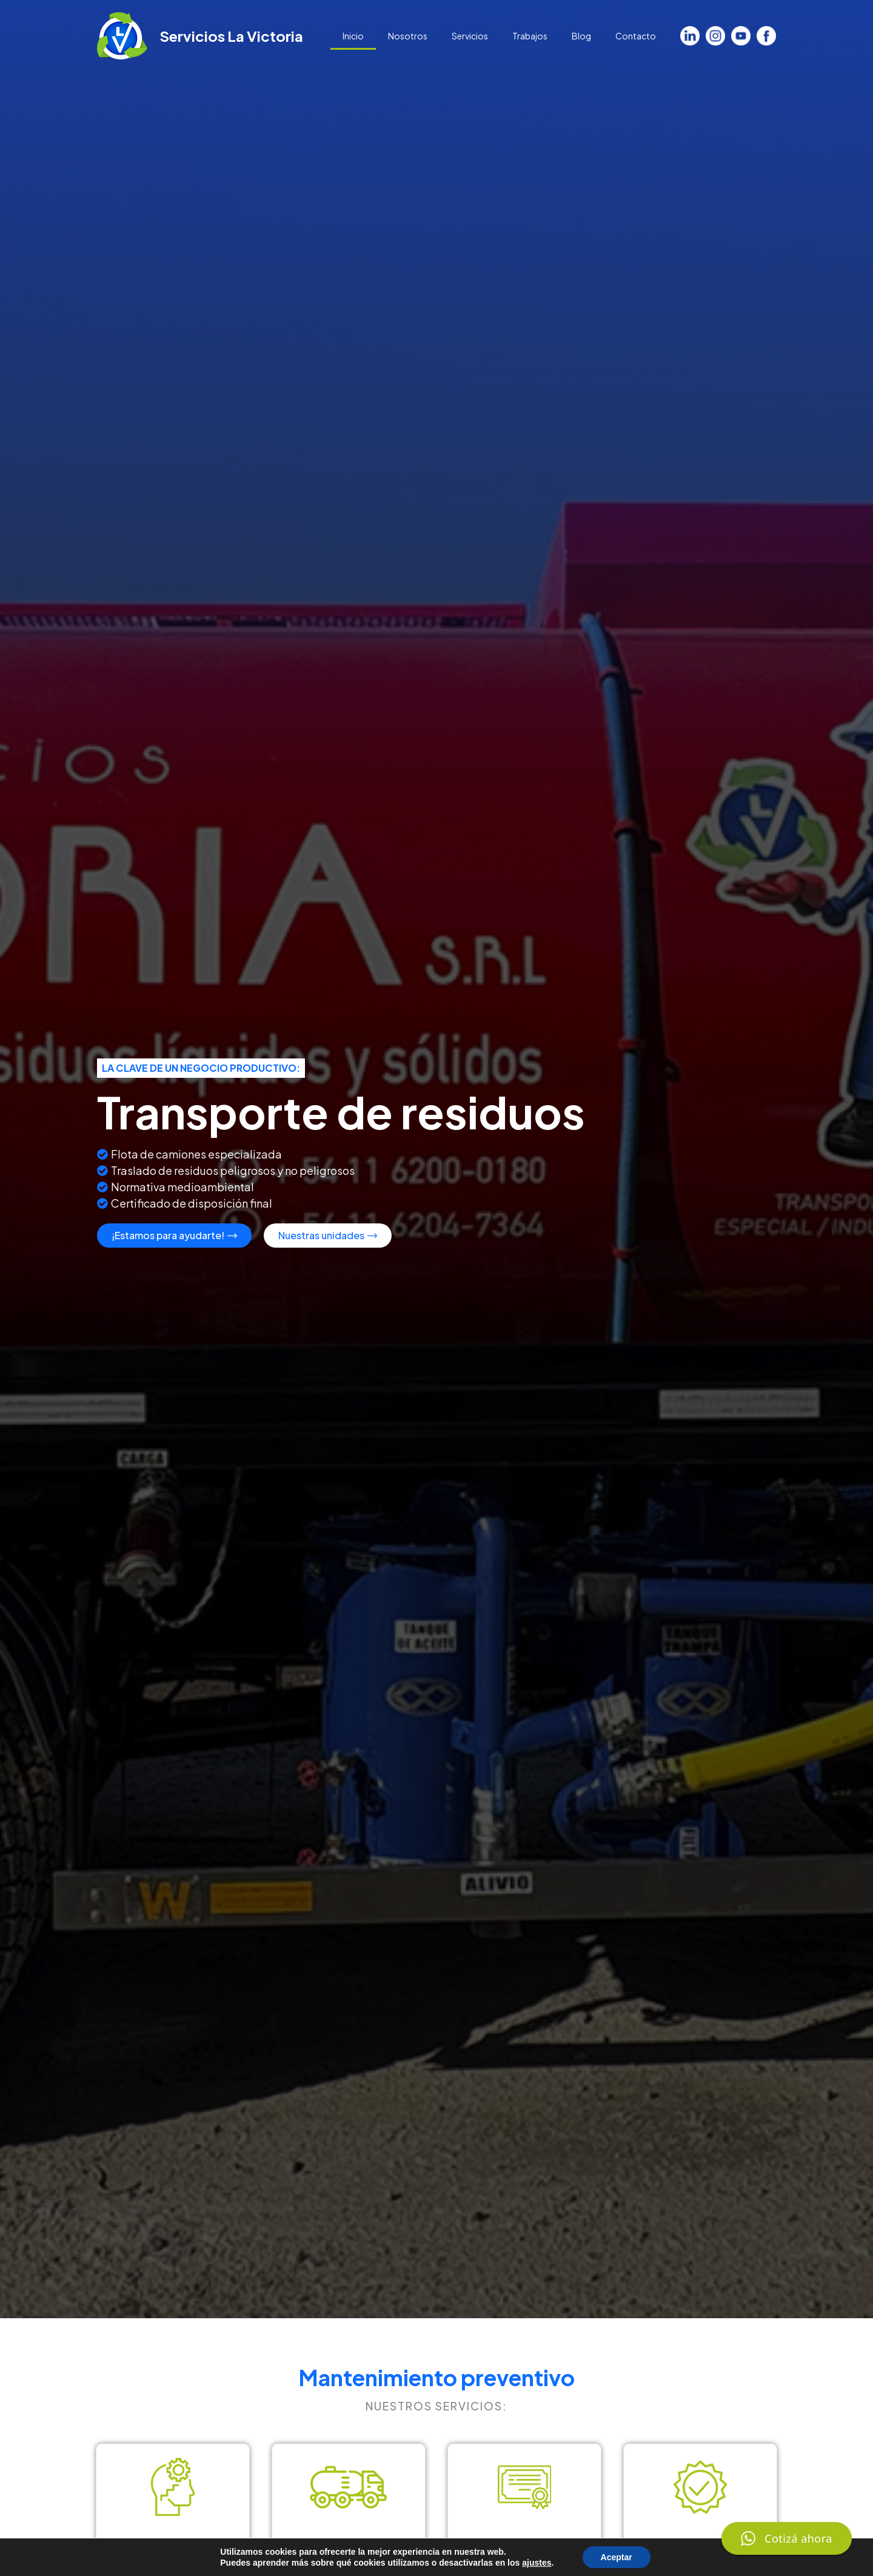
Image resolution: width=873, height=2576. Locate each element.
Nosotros (407, 35)
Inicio (353, 35)
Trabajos (529, 35)
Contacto (635, 35)
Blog (581, 35)
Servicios (470, 35)
